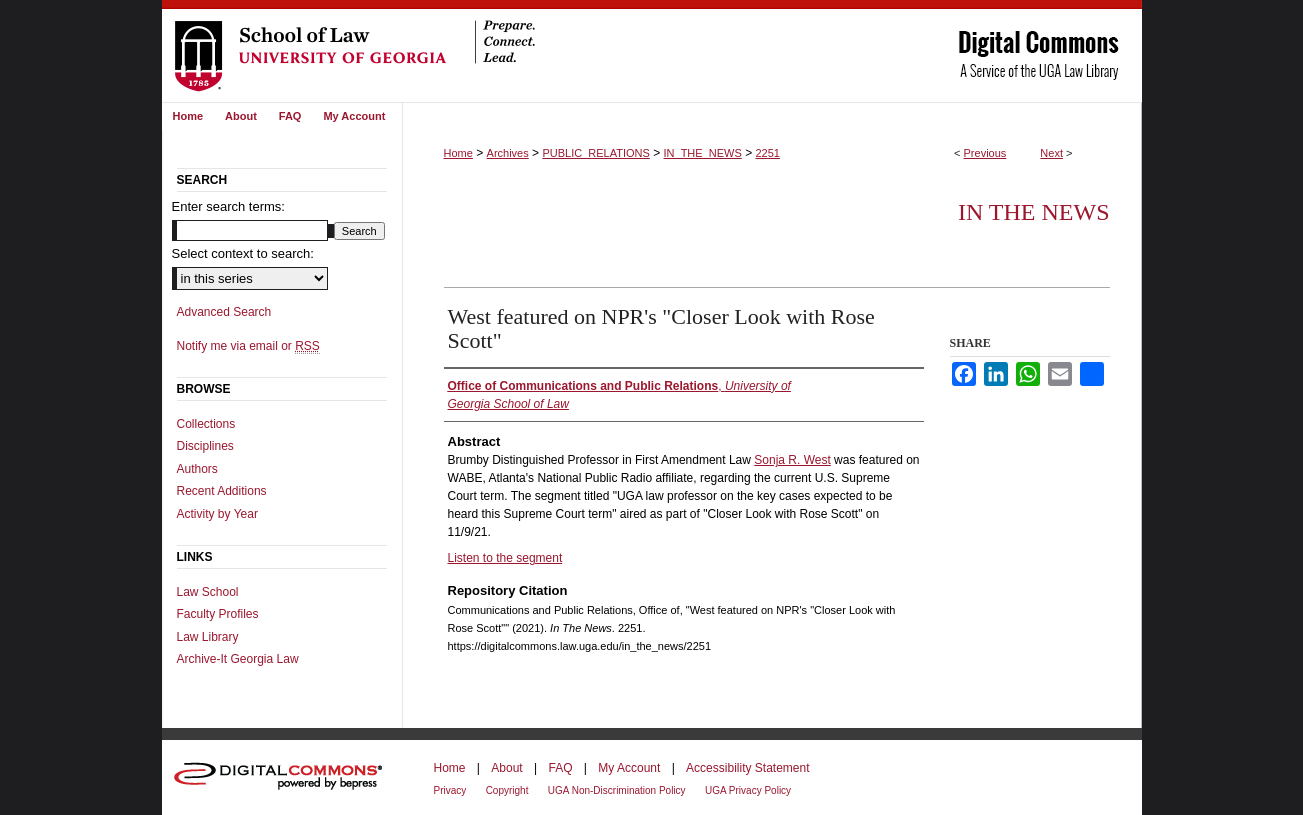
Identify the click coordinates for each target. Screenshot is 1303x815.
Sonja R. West (792, 460)
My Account (629, 768)
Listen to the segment (505, 558)
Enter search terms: (228, 206)
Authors (197, 469)
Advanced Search (224, 312)
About (506, 768)
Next (1051, 153)
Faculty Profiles (218, 614)
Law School (208, 592)
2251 (767, 153)
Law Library (208, 637)
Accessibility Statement (747, 768)
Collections (206, 424)
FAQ (560, 768)
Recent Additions (222, 491)
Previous (985, 153)
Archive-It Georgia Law (238, 659)
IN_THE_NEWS (703, 153)
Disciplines (205, 446)
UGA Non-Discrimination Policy (617, 790)
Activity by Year (217, 514)
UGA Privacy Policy (748, 790)
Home (458, 153)
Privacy (450, 790)
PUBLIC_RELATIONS (595, 153)
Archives (508, 153)
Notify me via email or (248, 346)
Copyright (507, 790)
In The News (1034, 212)
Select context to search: (243, 253)
